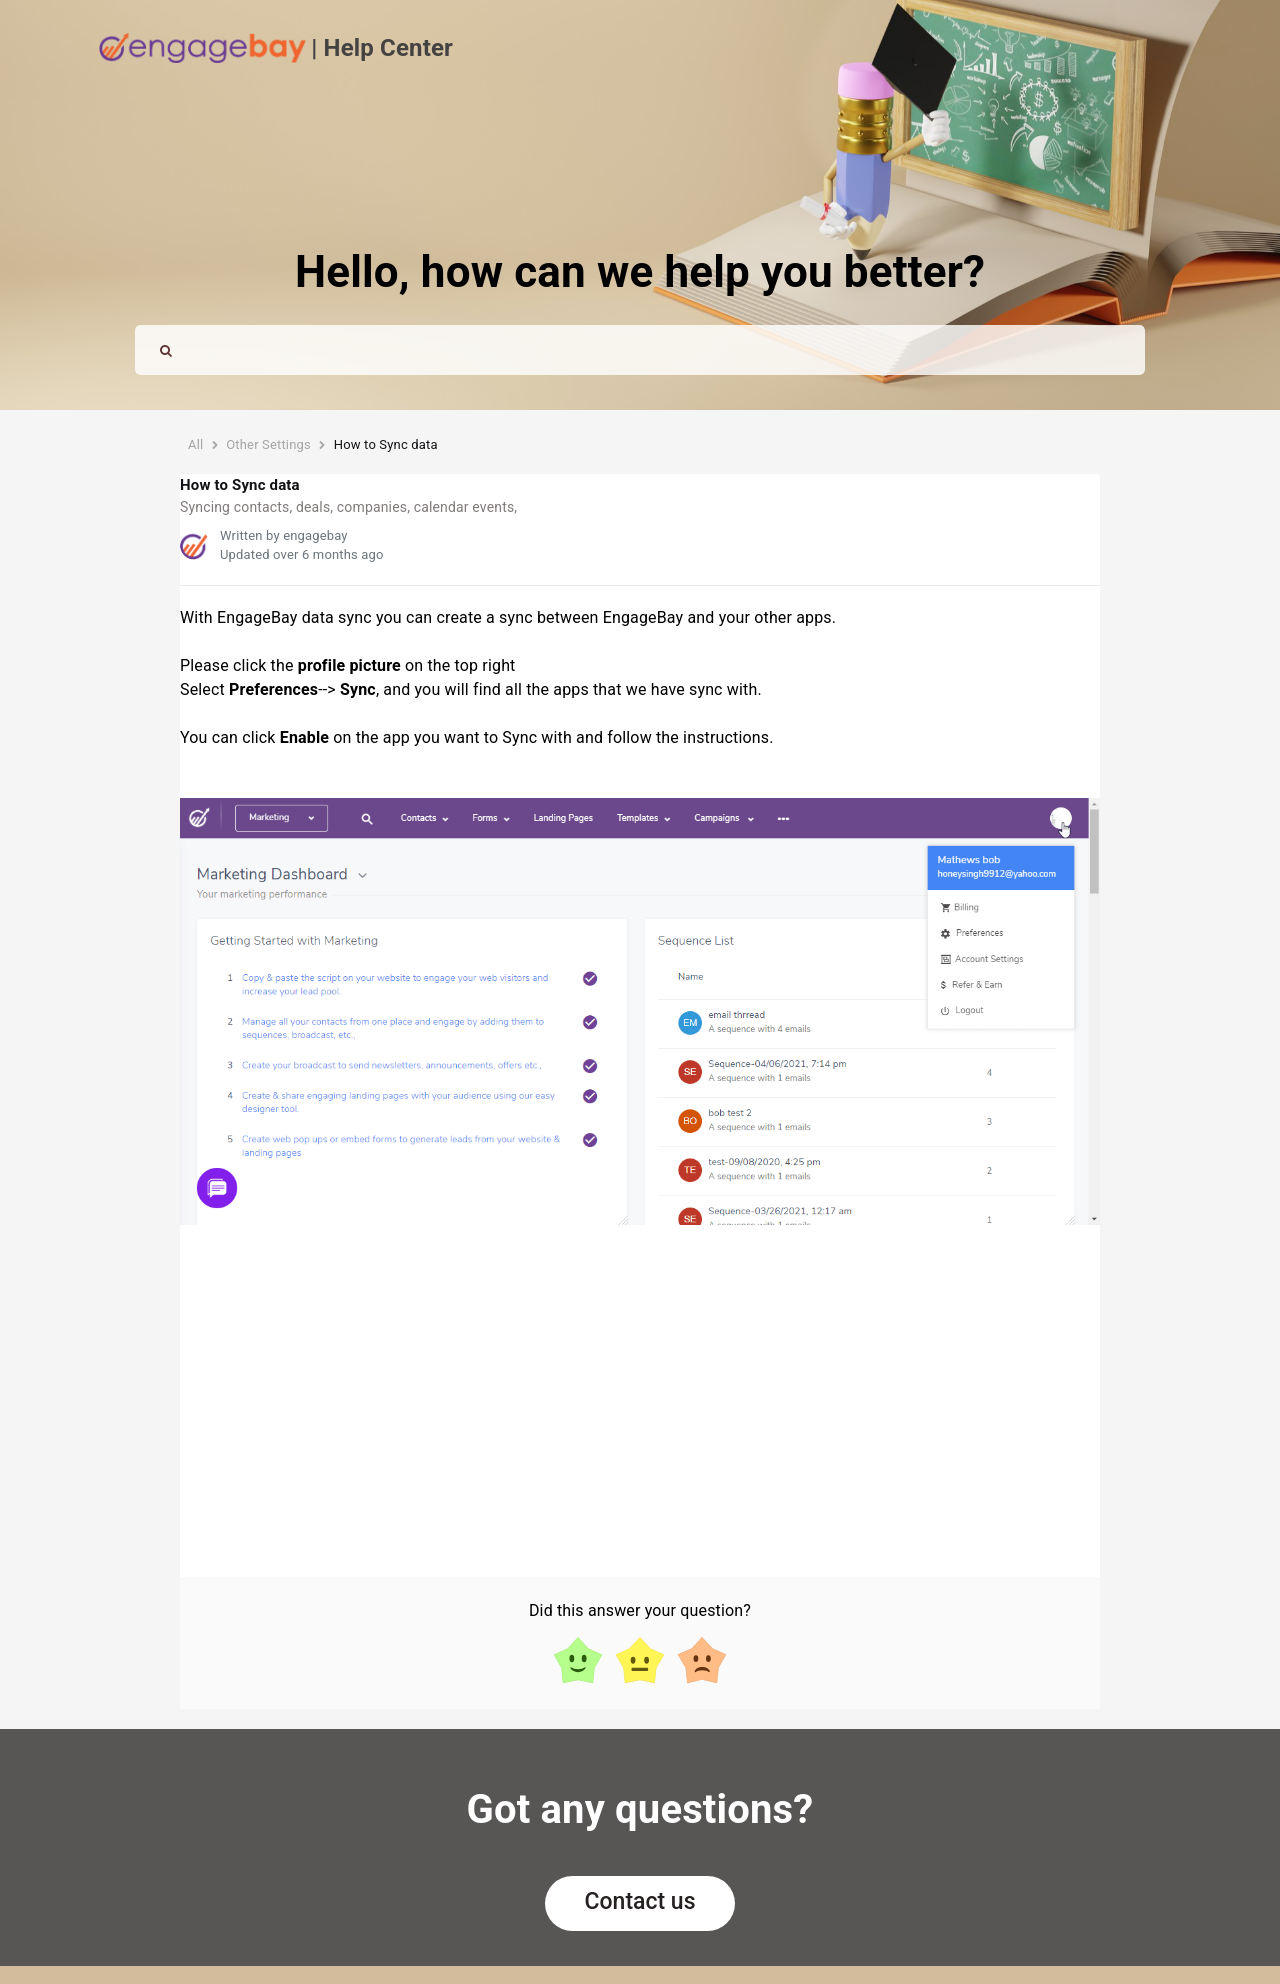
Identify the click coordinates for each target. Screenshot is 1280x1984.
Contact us (640, 1901)
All (195, 444)
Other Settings (268, 444)
